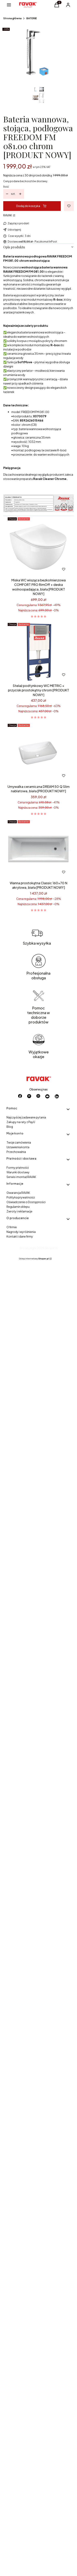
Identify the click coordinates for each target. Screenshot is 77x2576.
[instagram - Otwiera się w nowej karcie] (38, 1096)
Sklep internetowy (34, 1258)
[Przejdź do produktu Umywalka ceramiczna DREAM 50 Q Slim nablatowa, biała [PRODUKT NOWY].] (38, 752)
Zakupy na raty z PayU (20, 1122)
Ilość (6, 186)
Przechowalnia (16, 1151)
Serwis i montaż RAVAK (21, 1177)
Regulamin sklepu (18, 1206)
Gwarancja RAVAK (18, 1192)
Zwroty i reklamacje (19, 1211)
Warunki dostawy (18, 1172)
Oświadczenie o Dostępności (26, 1202)
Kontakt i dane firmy (19, 1236)
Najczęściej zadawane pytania (26, 1117)
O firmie (11, 1227)
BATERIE (31, 18)
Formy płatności (17, 1167)
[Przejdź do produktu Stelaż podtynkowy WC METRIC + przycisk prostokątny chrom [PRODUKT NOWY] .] (38, 651)
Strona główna (12, 18)
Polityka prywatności (20, 1197)
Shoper (50, 1248)
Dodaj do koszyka (31, 206)
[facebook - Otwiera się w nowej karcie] (20, 1096)
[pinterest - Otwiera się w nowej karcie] (29, 1096)
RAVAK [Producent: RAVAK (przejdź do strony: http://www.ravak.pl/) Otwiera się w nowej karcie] (7, 215)
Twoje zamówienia (18, 1142)
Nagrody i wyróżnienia (21, 1232)
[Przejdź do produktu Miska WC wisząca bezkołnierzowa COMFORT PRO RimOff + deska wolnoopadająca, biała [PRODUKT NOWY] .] (38, 546)
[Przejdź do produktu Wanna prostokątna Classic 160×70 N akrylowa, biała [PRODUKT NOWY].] (38, 849)
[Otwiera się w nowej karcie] (47, 1096)
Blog (9, 1126)
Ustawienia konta (17, 1147)
